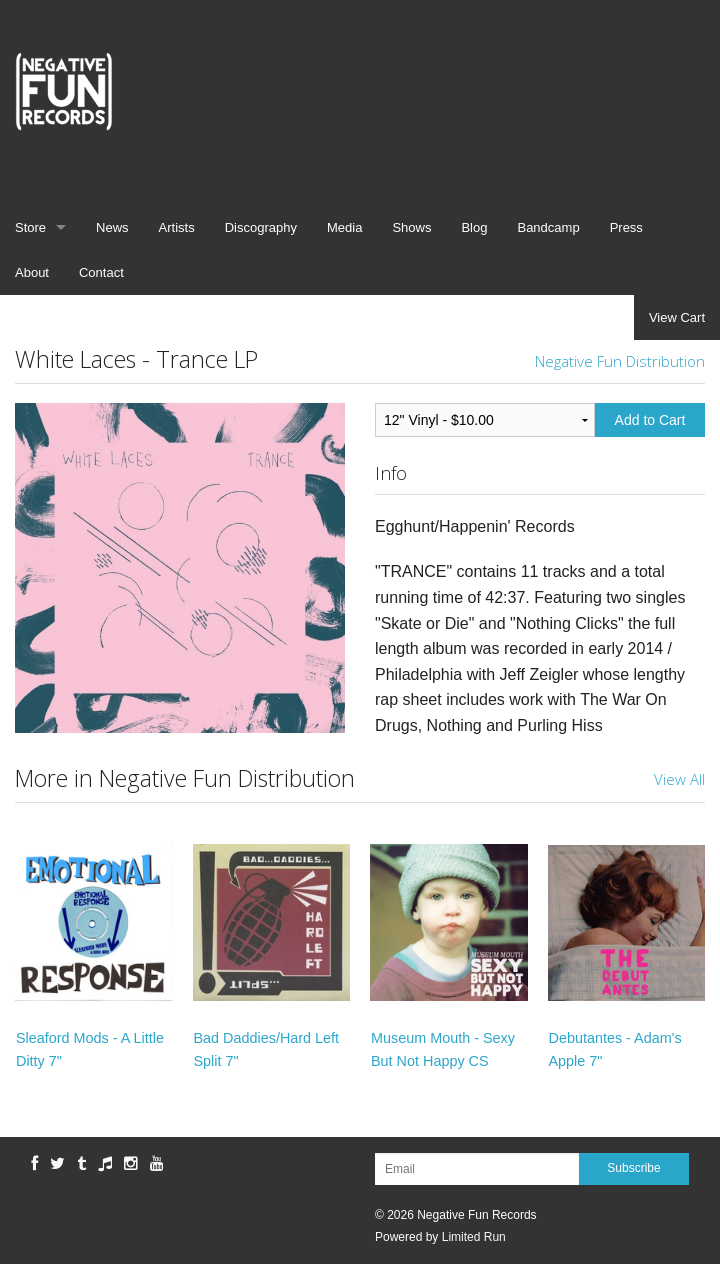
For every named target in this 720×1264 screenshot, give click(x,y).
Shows (411, 227)
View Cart (677, 317)
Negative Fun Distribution (620, 361)
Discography (261, 227)
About (32, 272)
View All (679, 779)
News (112, 227)
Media (344, 227)
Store (30, 227)
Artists (177, 227)
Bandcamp (548, 227)
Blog (474, 227)
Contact (101, 272)
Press (626, 227)
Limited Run (474, 1237)
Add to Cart (650, 420)
